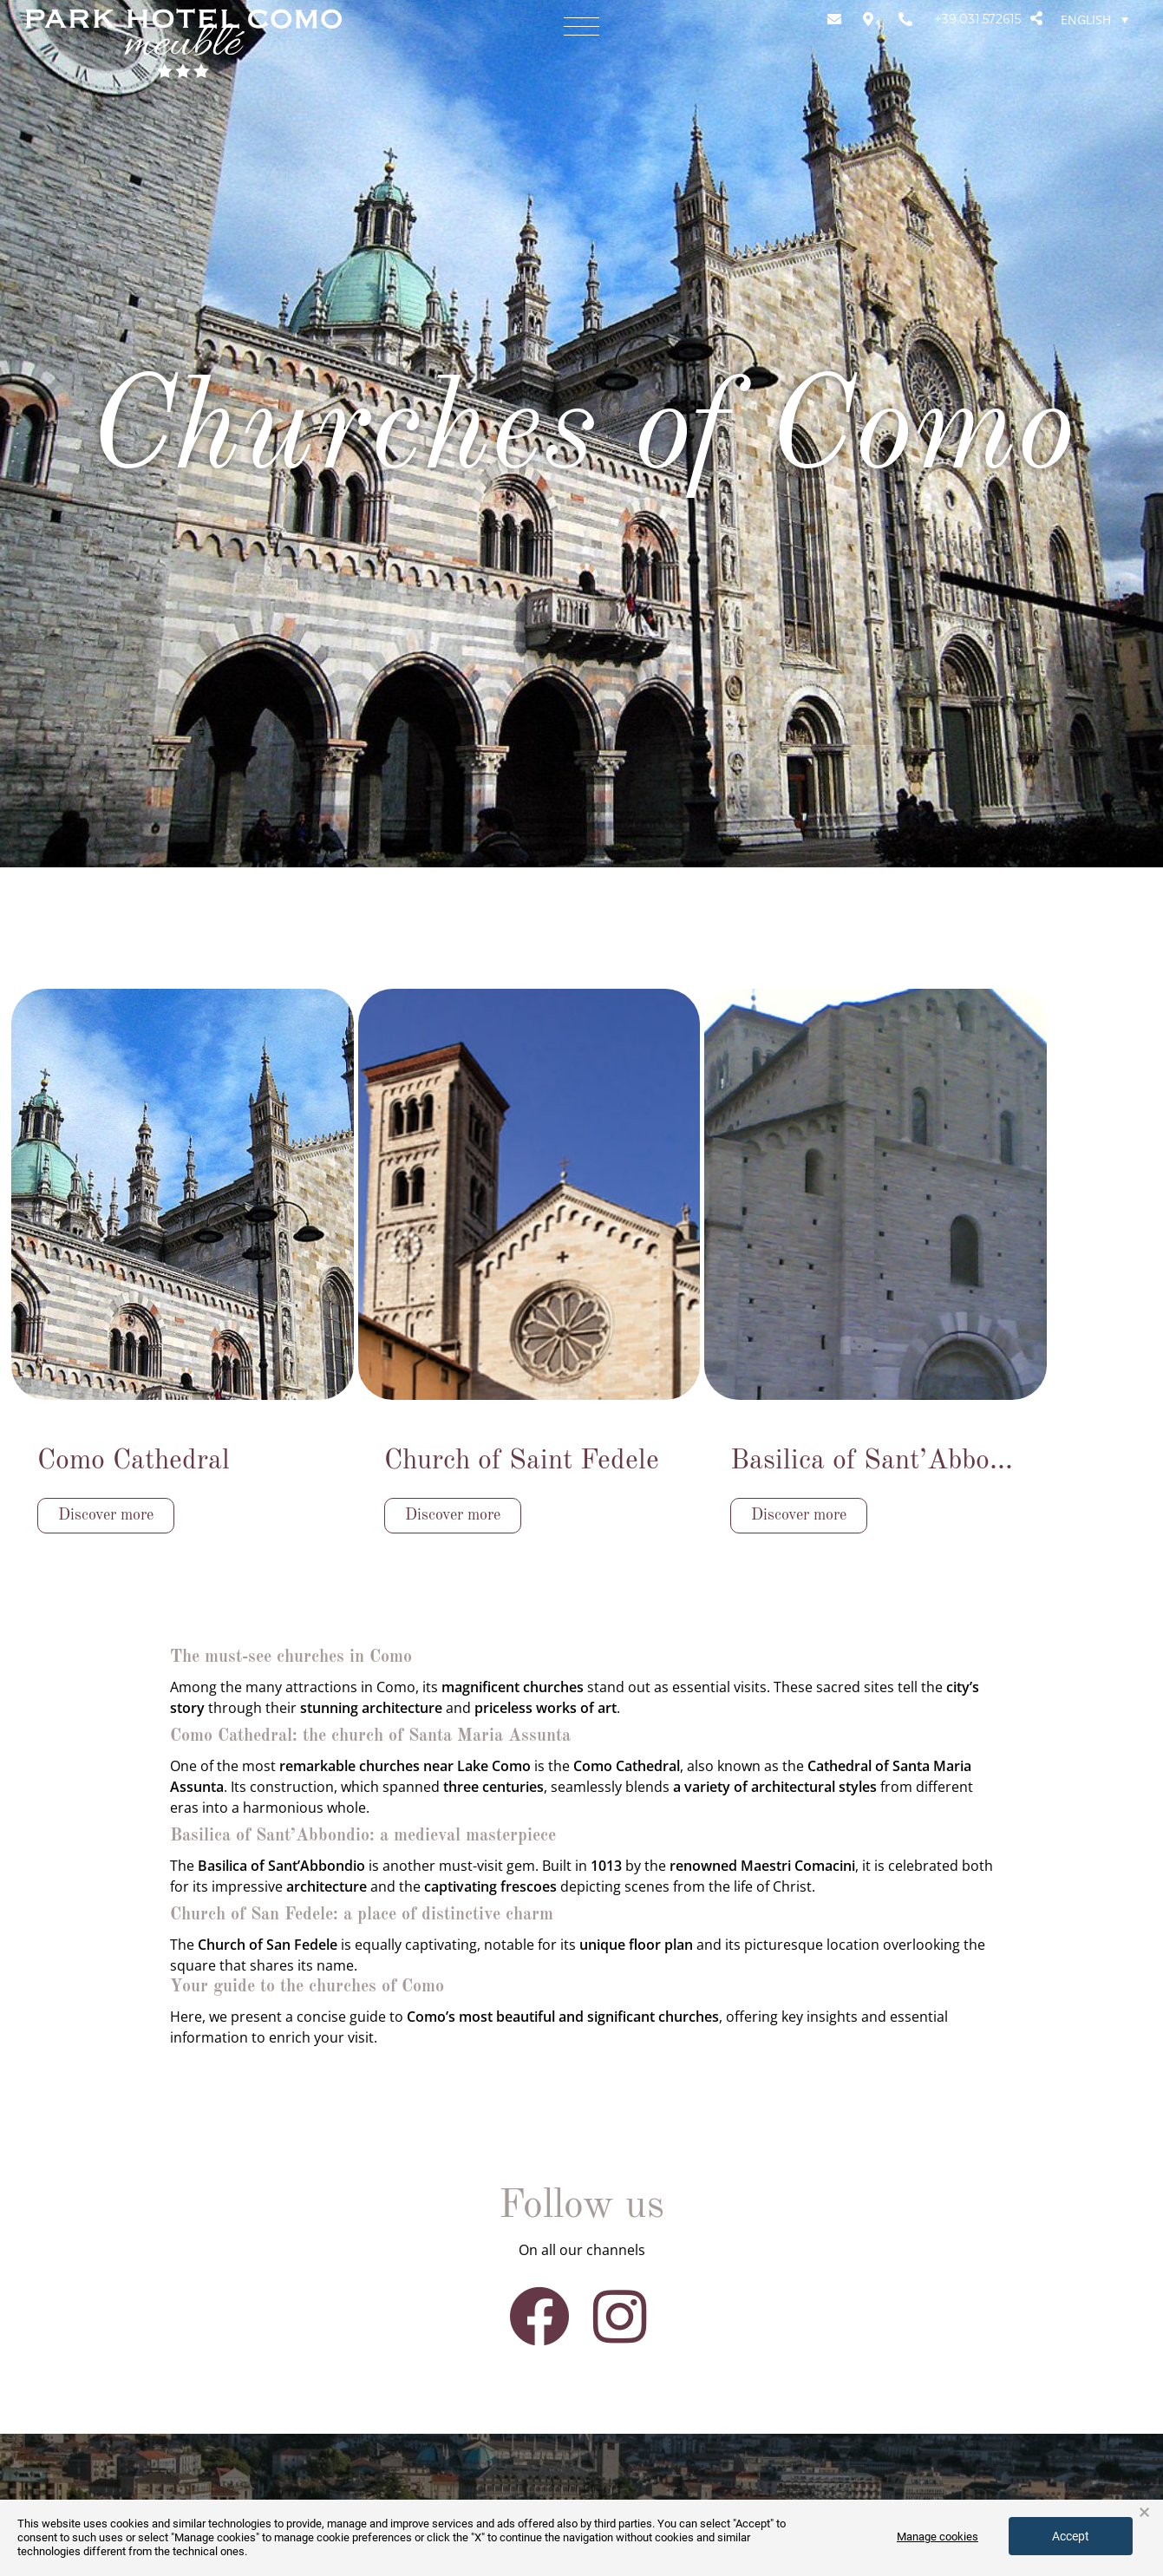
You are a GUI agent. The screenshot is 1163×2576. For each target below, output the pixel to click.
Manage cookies (937, 2536)
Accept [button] (1070, 2536)
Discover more (106, 1515)
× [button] (1144, 2512)
